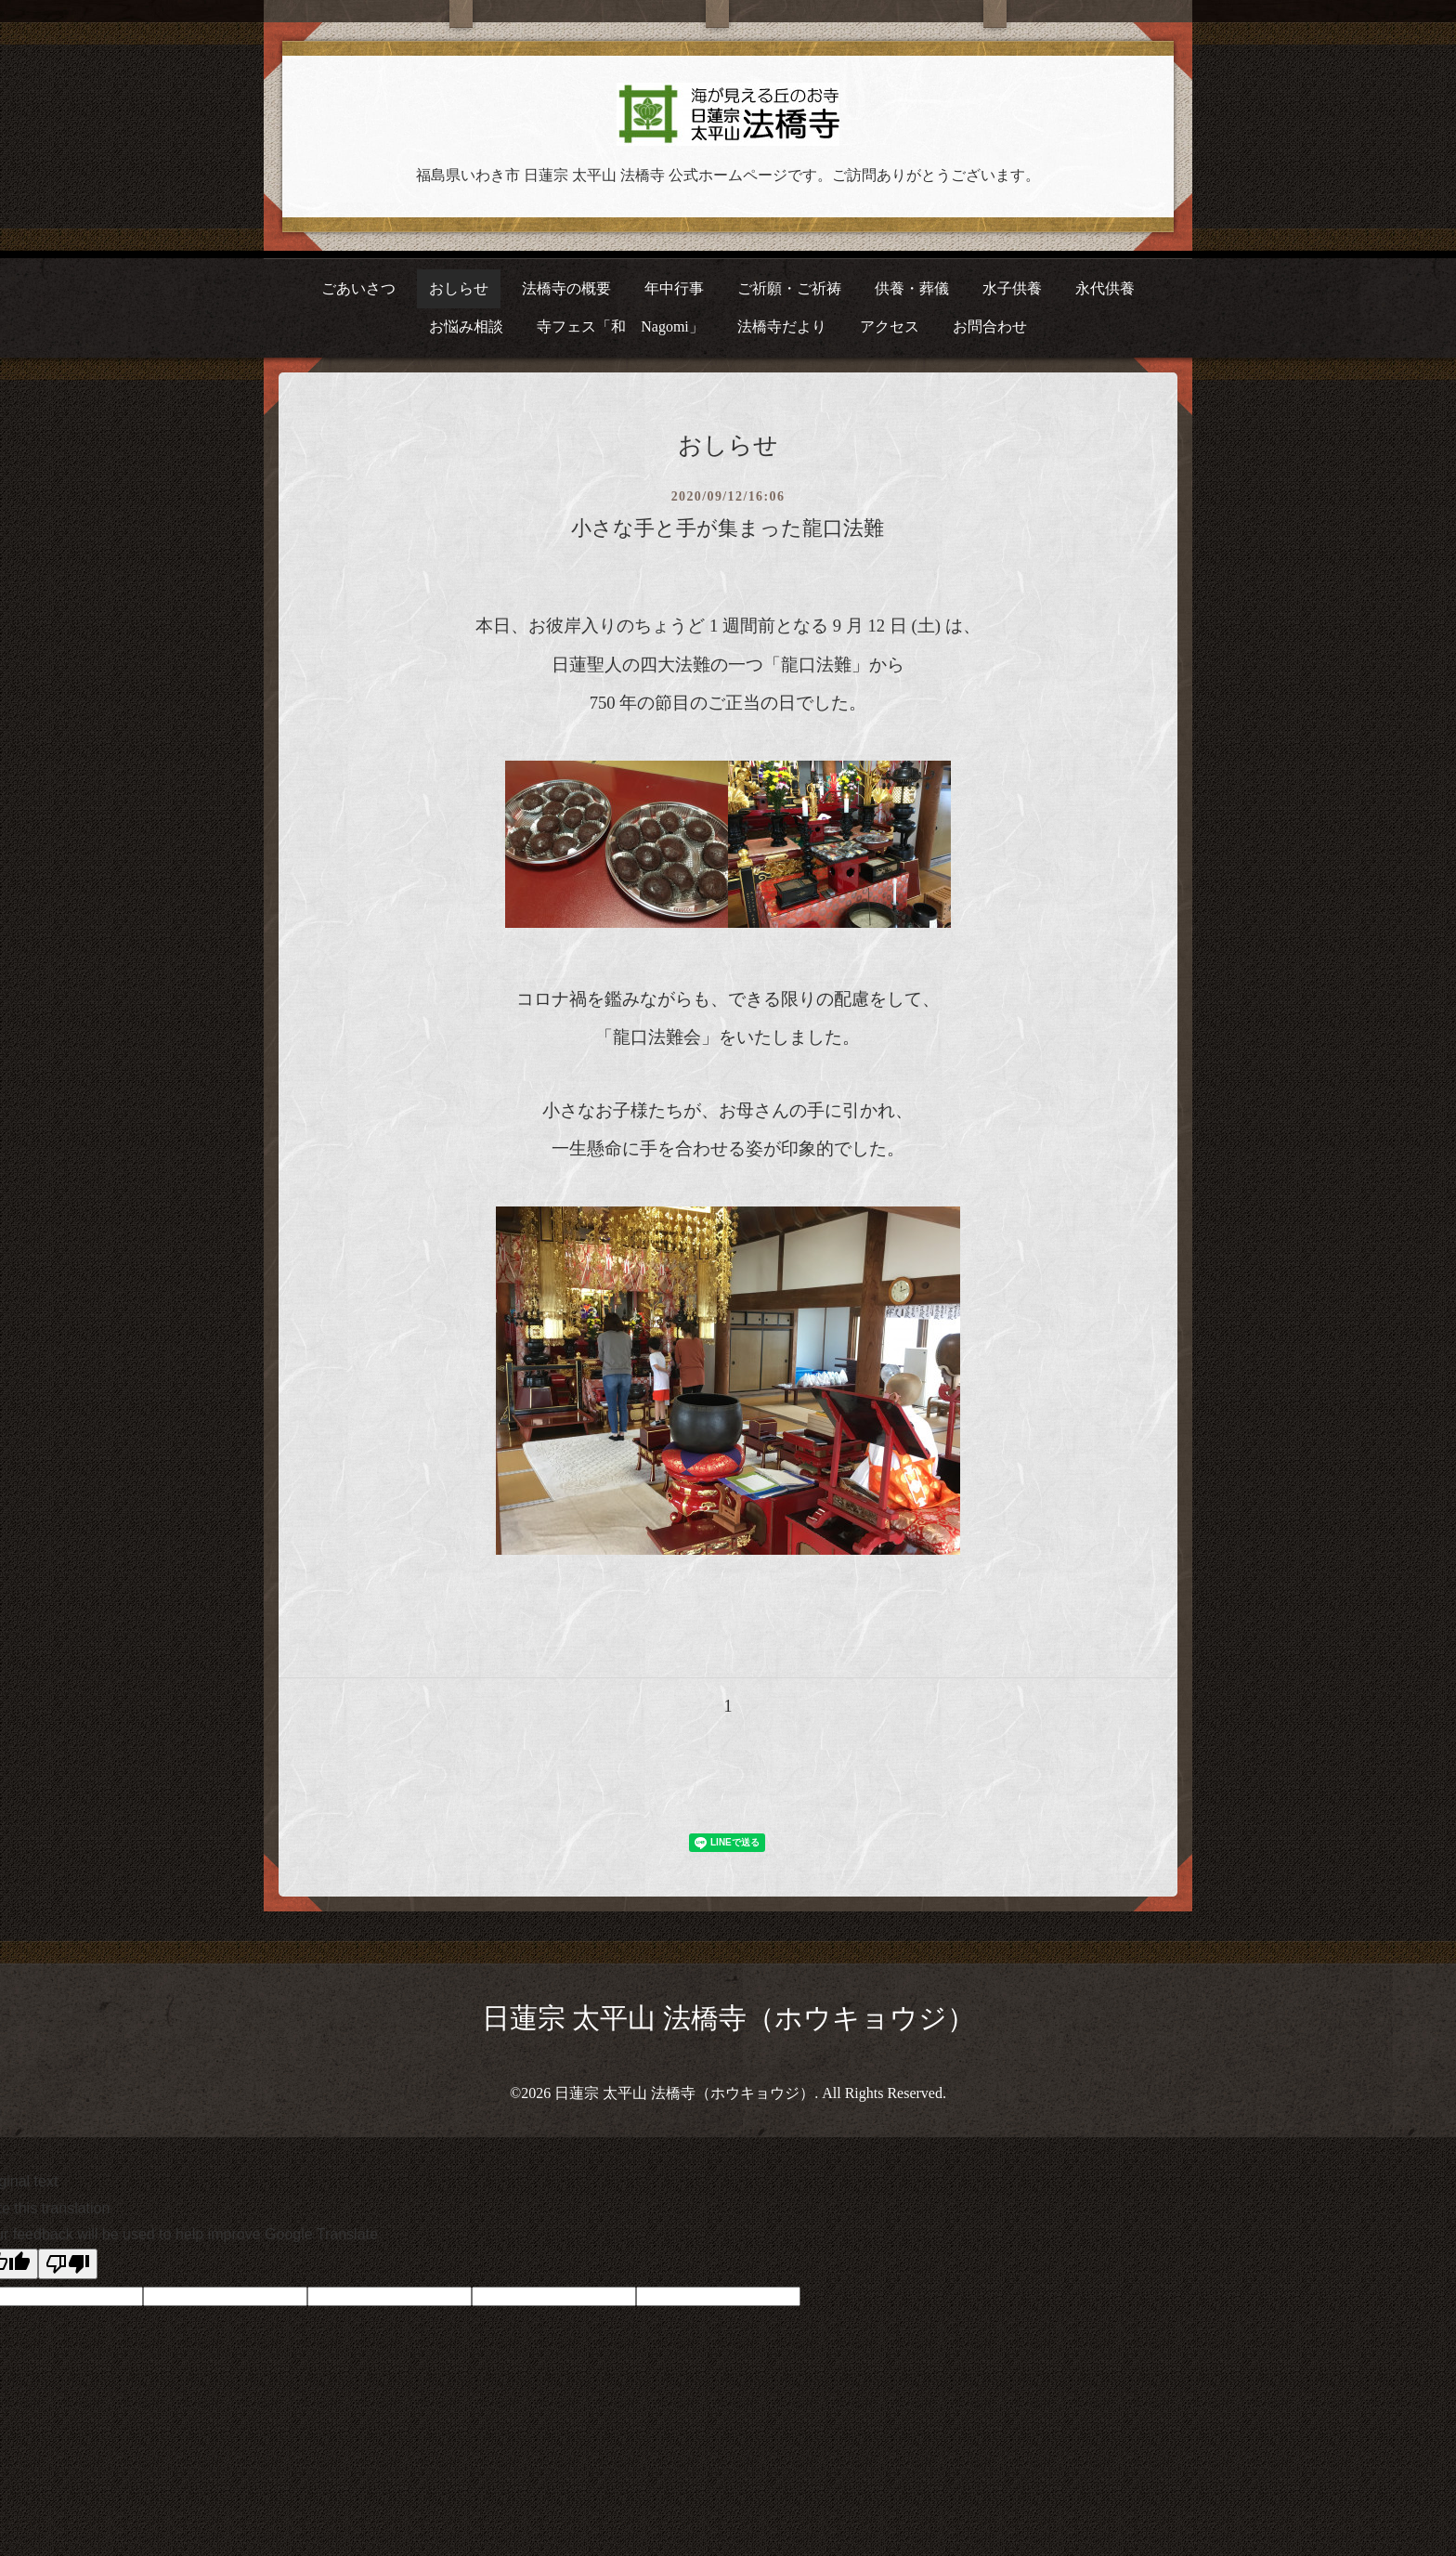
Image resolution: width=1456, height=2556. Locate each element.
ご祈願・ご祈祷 (789, 288)
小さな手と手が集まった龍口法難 (727, 528)
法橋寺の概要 (566, 288)
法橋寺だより (781, 326)
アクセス (889, 326)
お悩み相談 (466, 326)
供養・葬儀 (912, 288)
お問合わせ (990, 326)
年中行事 (674, 288)
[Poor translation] (68, 2264)
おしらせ (458, 288)
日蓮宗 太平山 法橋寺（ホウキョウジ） (728, 2017)
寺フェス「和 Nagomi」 (620, 326)
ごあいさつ (358, 288)
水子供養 (1012, 288)
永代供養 (1105, 288)
